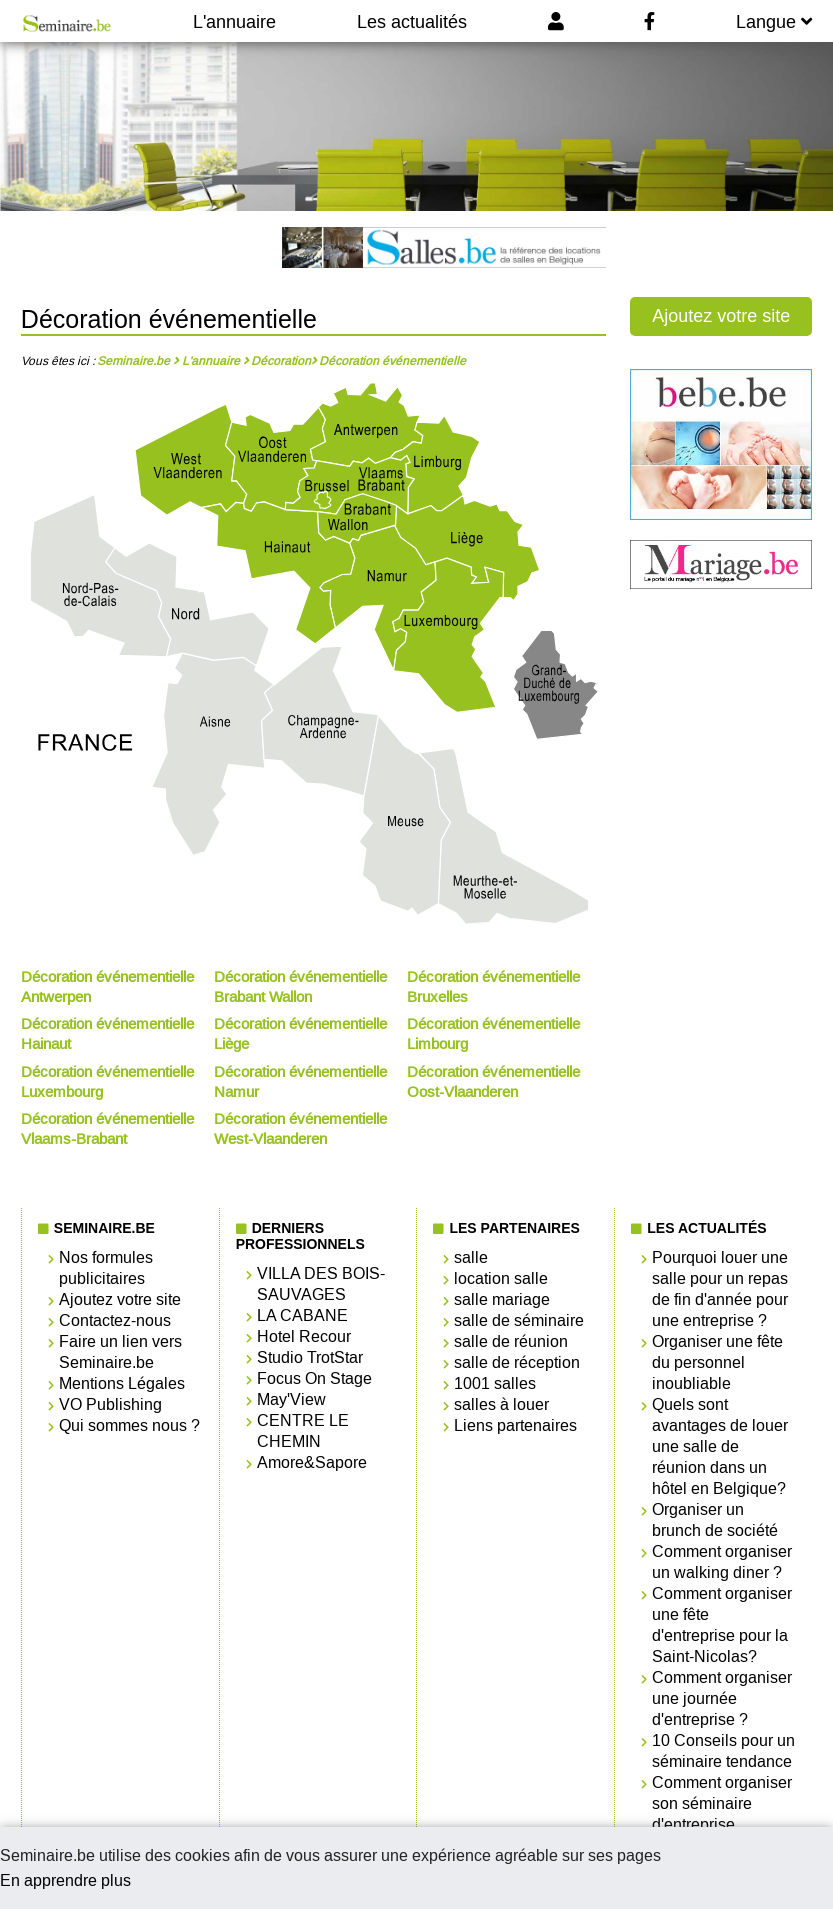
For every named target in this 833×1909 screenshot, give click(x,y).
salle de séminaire (519, 1320)
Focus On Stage (314, 1378)
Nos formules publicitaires (106, 1268)
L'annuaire (234, 22)
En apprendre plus (65, 1880)
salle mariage (502, 1299)
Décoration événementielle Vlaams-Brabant (107, 1129)
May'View (291, 1399)
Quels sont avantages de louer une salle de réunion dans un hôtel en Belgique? (720, 1446)
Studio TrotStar (310, 1357)
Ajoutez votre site (721, 316)
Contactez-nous (115, 1320)
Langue (774, 22)
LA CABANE (302, 1315)
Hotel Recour (304, 1336)
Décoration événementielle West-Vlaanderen (300, 1129)
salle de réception (517, 1362)
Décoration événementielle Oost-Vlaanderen (493, 1082)
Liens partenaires (515, 1425)
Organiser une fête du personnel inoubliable (717, 1362)
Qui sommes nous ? (129, 1425)
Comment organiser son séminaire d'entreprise (722, 1803)
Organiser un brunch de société (715, 1520)
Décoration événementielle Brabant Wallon (300, 987)
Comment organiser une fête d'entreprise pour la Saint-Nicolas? (722, 1625)
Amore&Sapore (312, 1462)
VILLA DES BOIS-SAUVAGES (321, 1284)
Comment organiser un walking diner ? (722, 1562)
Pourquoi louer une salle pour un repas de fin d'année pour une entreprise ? (720, 1289)
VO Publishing (110, 1404)
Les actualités (412, 22)
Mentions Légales (122, 1383)
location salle (501, 1278)
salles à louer (501, 1404)
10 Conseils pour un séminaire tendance (723, 1751)
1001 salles (495, 1383)
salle (471, 1257)
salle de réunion (511, 1341)
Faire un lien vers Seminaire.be (120, 1352)
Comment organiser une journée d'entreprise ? (722, 1698)
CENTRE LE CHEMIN (303, 1431)
